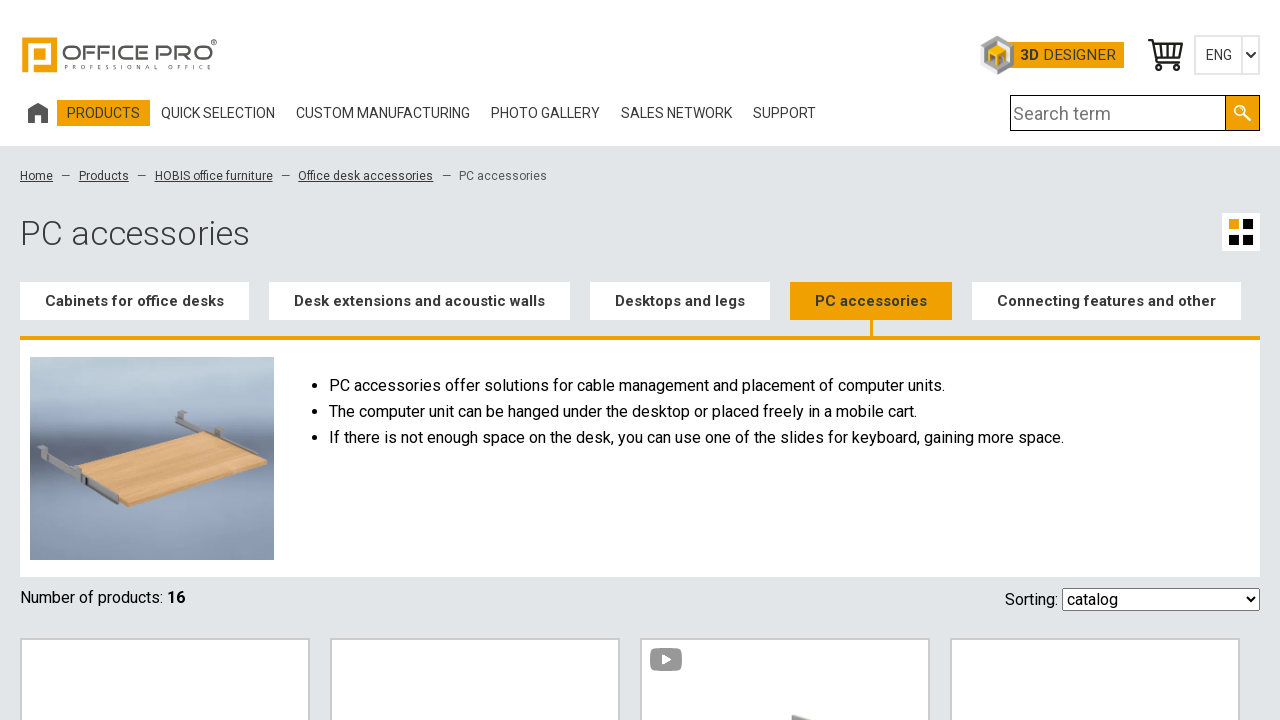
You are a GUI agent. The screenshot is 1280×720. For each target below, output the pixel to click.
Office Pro (120, 55)
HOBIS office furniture (214, 176)
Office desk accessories (365, 176)
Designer (1068, 55)
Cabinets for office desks (134, 301)
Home (36, 176)
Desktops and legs (680, 301)
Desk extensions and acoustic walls (419, 301)
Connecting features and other (1106, 301)
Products (104, 176)
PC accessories (871, 301)
